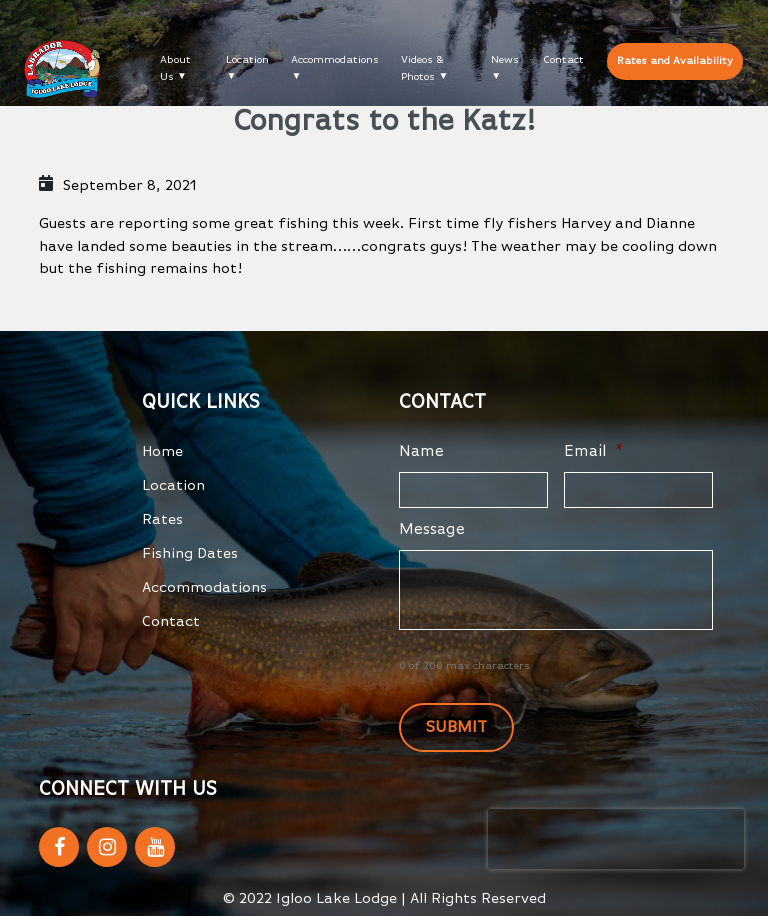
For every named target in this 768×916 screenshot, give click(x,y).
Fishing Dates (190, 553)
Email (594, 452)
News (505, 59)
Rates (162, 519)
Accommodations (335, 59)
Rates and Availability (675, 60)
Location (247, 59)
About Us (175, 68)
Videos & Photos (422, 68)
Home (162, 451)
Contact (563, 59)
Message (432, 530)
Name (421, 452)
